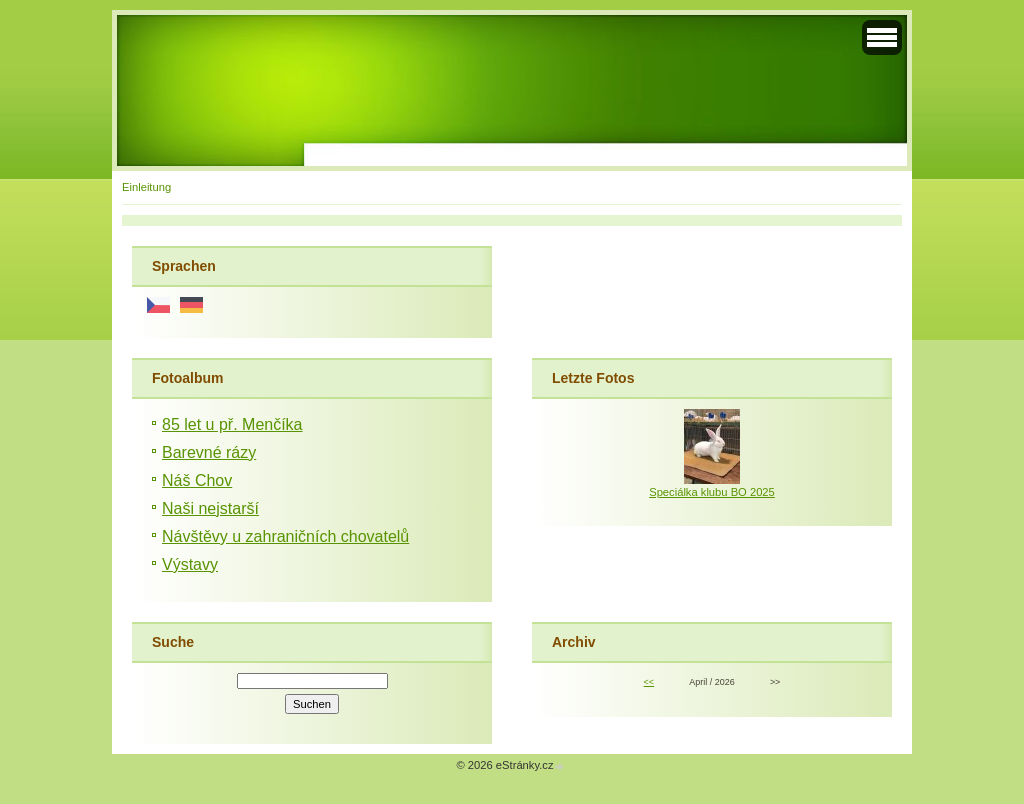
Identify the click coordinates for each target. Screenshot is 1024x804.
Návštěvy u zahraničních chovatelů (285, 536)
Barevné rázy (209, 452)
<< (649, 682)
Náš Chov (197, 480)
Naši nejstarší (210, 508)
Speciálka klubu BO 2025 (712, 492)
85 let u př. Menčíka (232, 424)
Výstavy (190, 564)
